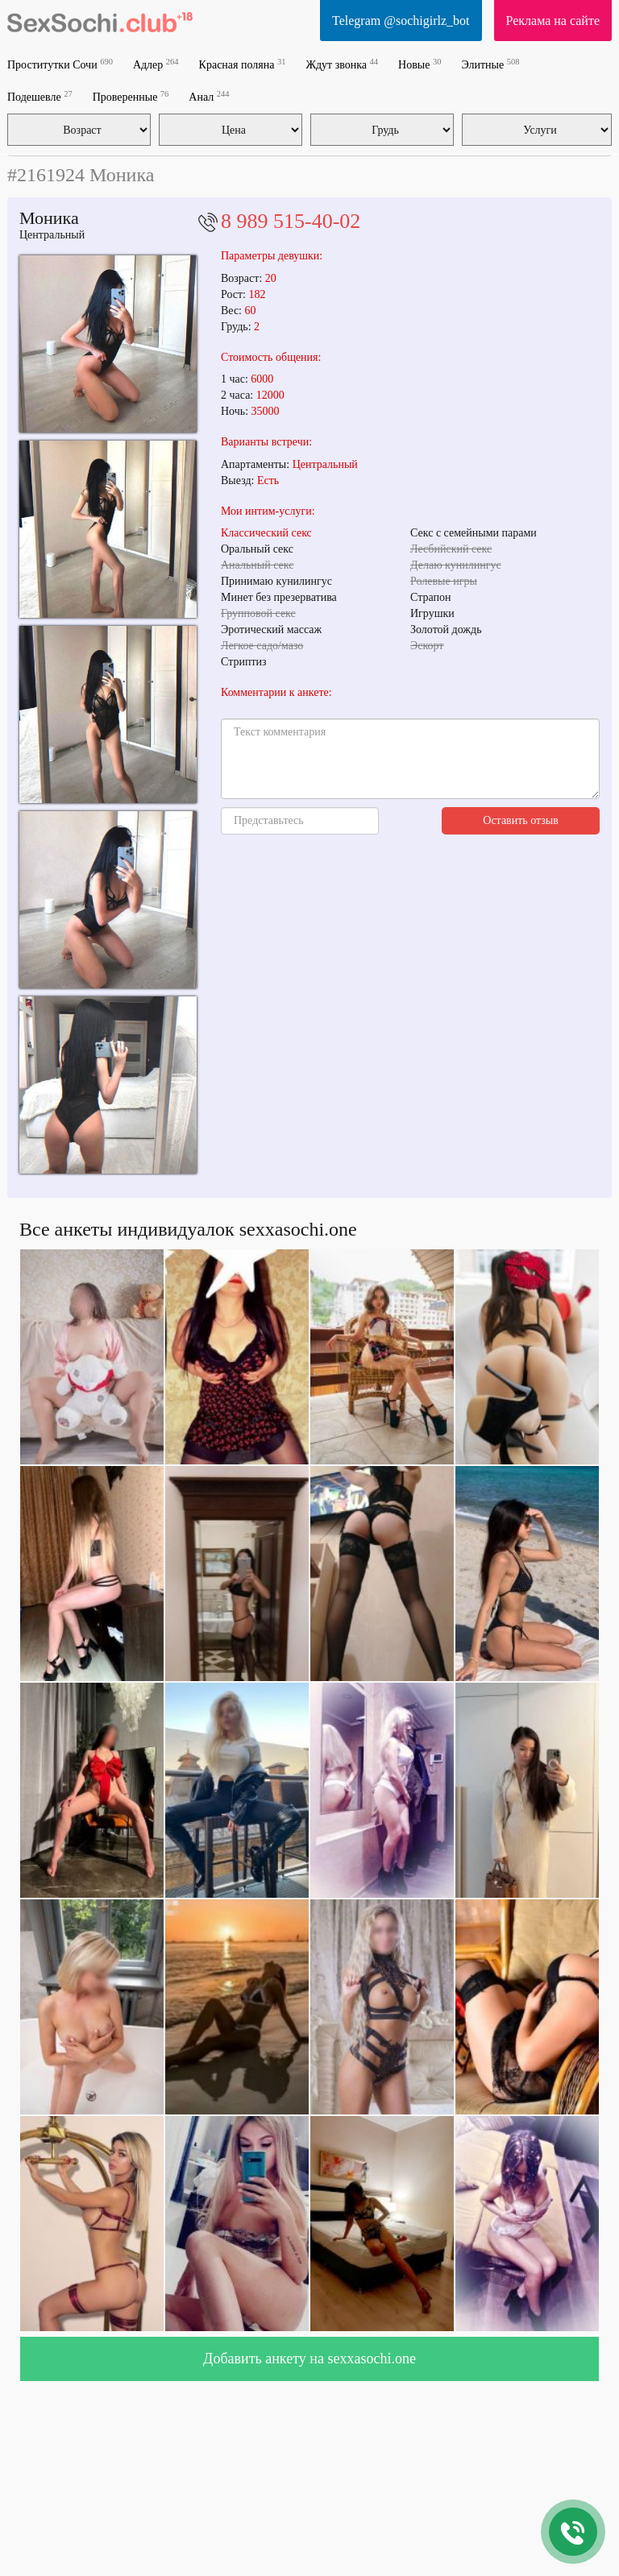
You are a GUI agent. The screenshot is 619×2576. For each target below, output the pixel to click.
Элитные (490, 64)
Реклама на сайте (553, 20)
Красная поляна (242, 64)
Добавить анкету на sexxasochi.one (309, 2358)
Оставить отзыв (521, 820)
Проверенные (131, 96)
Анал (209, 96)
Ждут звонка (341, 64)
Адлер (156, 64)
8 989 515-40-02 (290, 221)
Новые (419, 64)
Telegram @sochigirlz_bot (400, 20)
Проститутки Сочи (60, 64)
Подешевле (40, 96)
